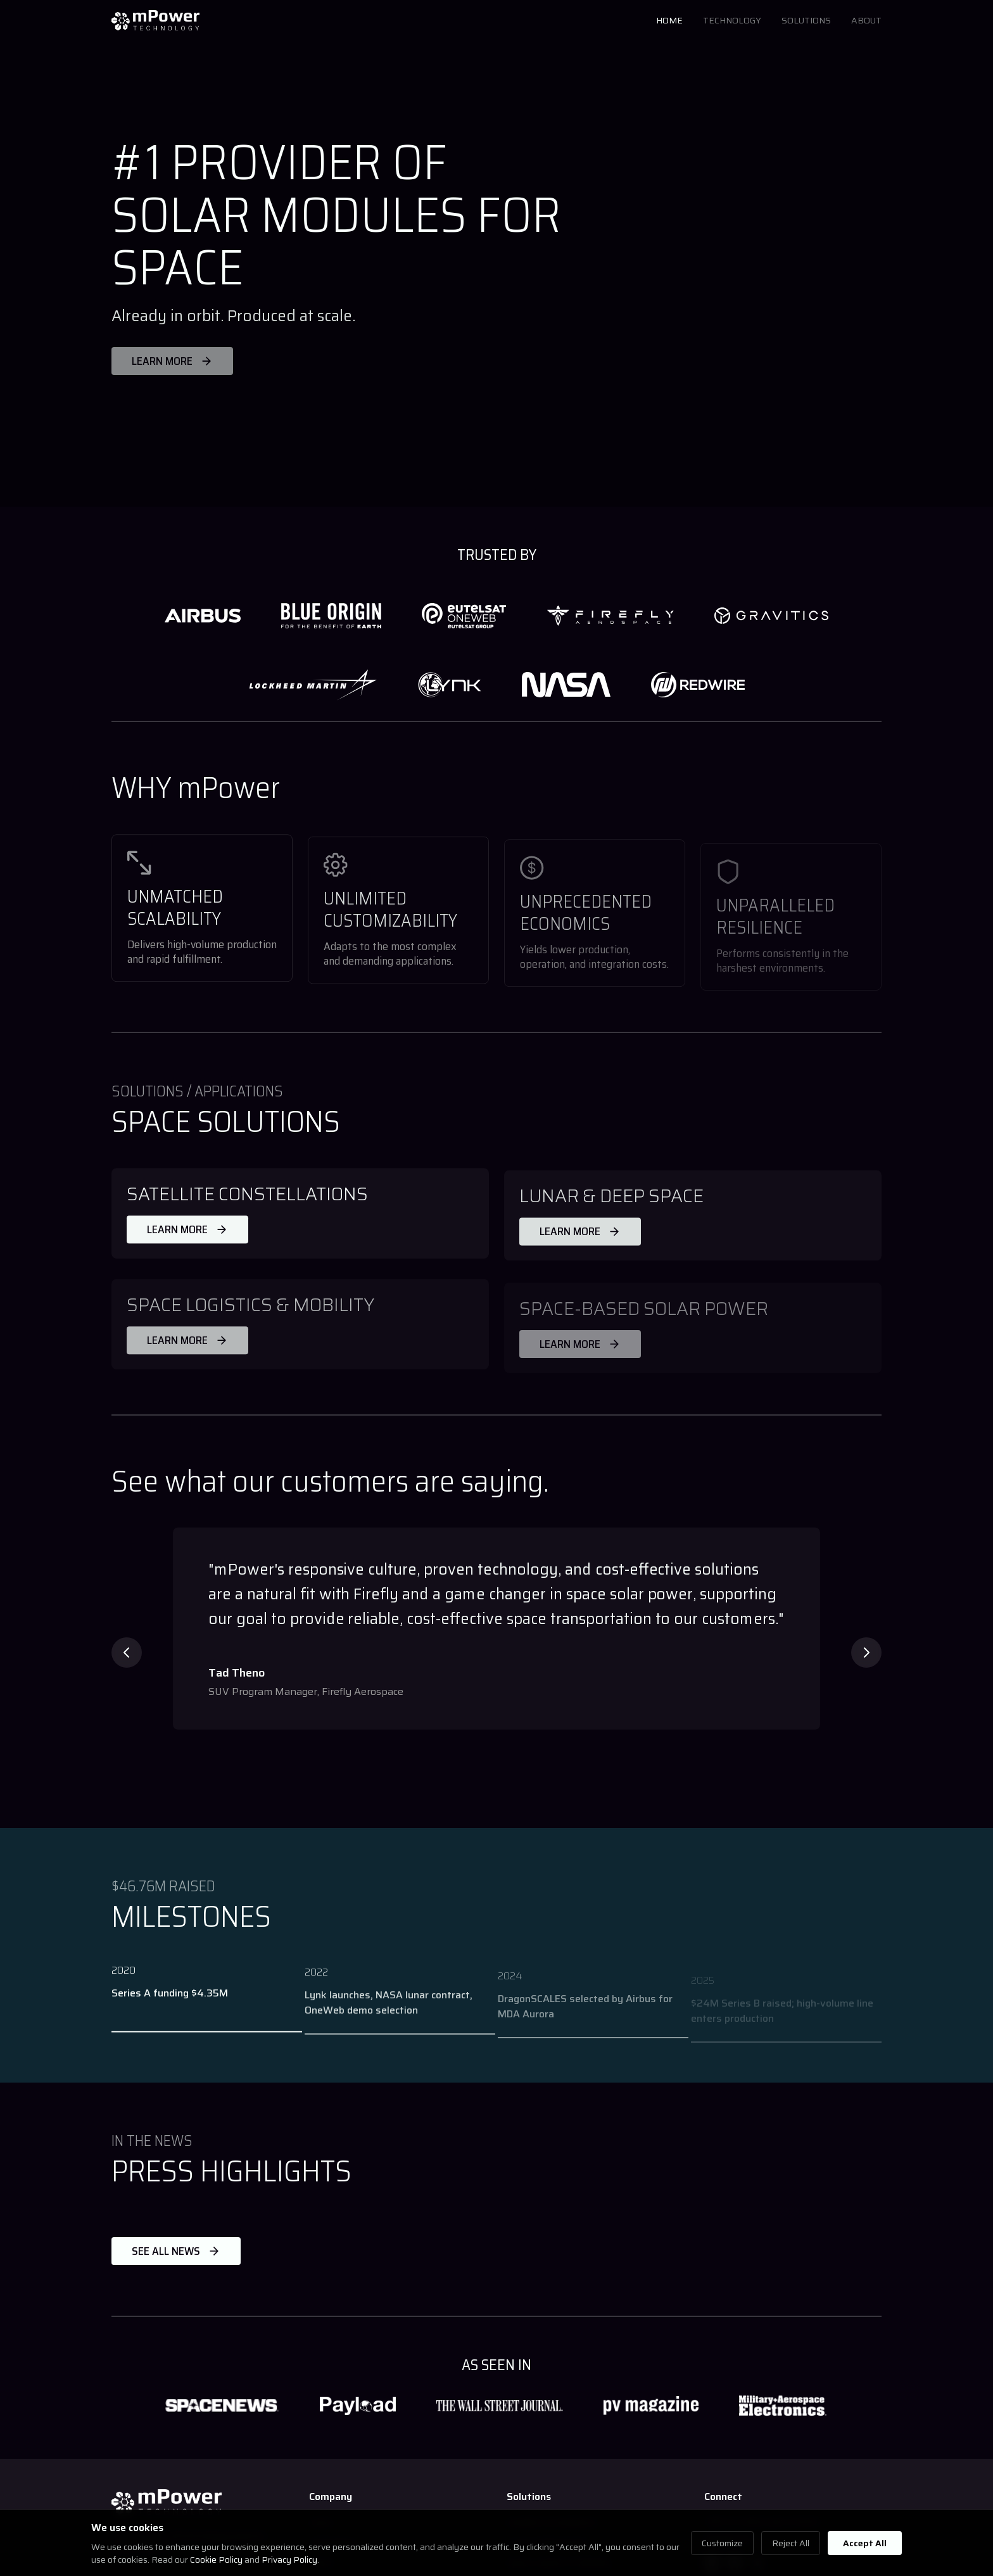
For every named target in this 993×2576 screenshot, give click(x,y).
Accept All (865, 2543)
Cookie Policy (216, 2559)
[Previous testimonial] (126, 1652)
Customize (722, 2543)
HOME (669, 20)
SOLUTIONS (806, 20)
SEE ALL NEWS (176, 2251)
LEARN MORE (187, 1236)
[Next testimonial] (866, 1652)
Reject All (790, 2543)
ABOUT (866, 20)
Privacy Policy (289, 2559)
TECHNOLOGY (732, 20)
